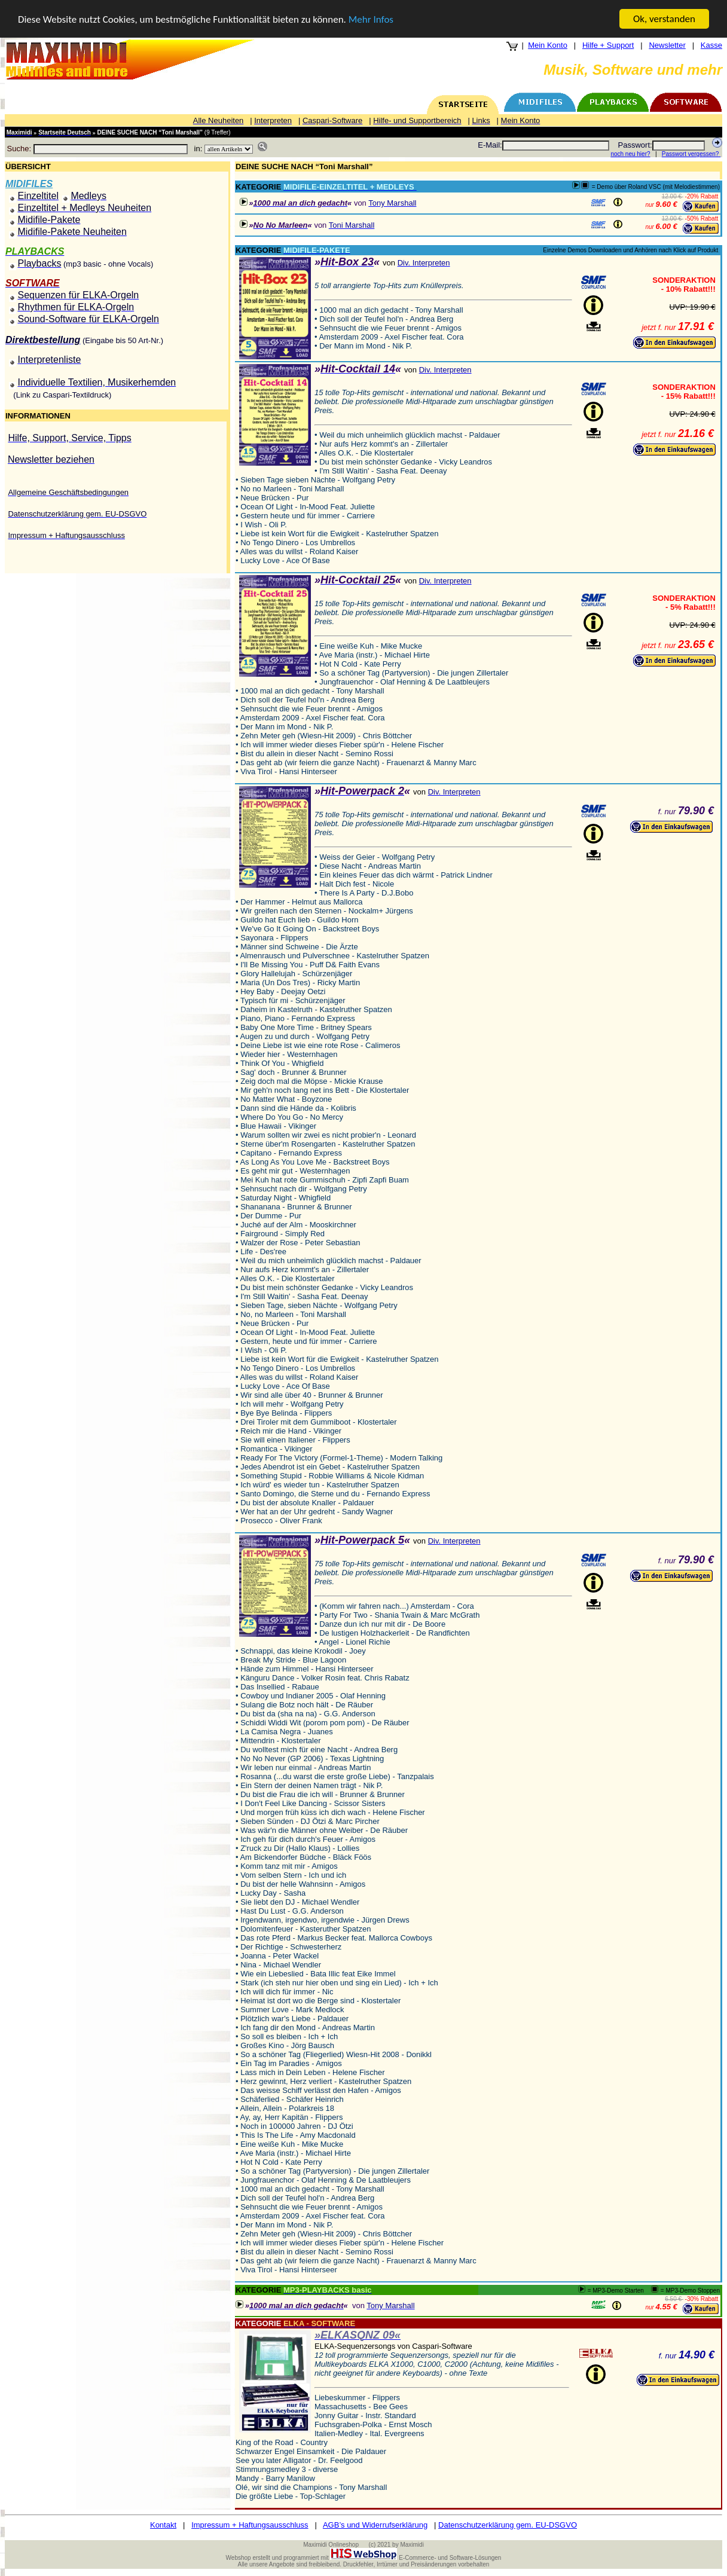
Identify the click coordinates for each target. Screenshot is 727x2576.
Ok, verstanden (664, 19)
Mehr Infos (371, 19)
